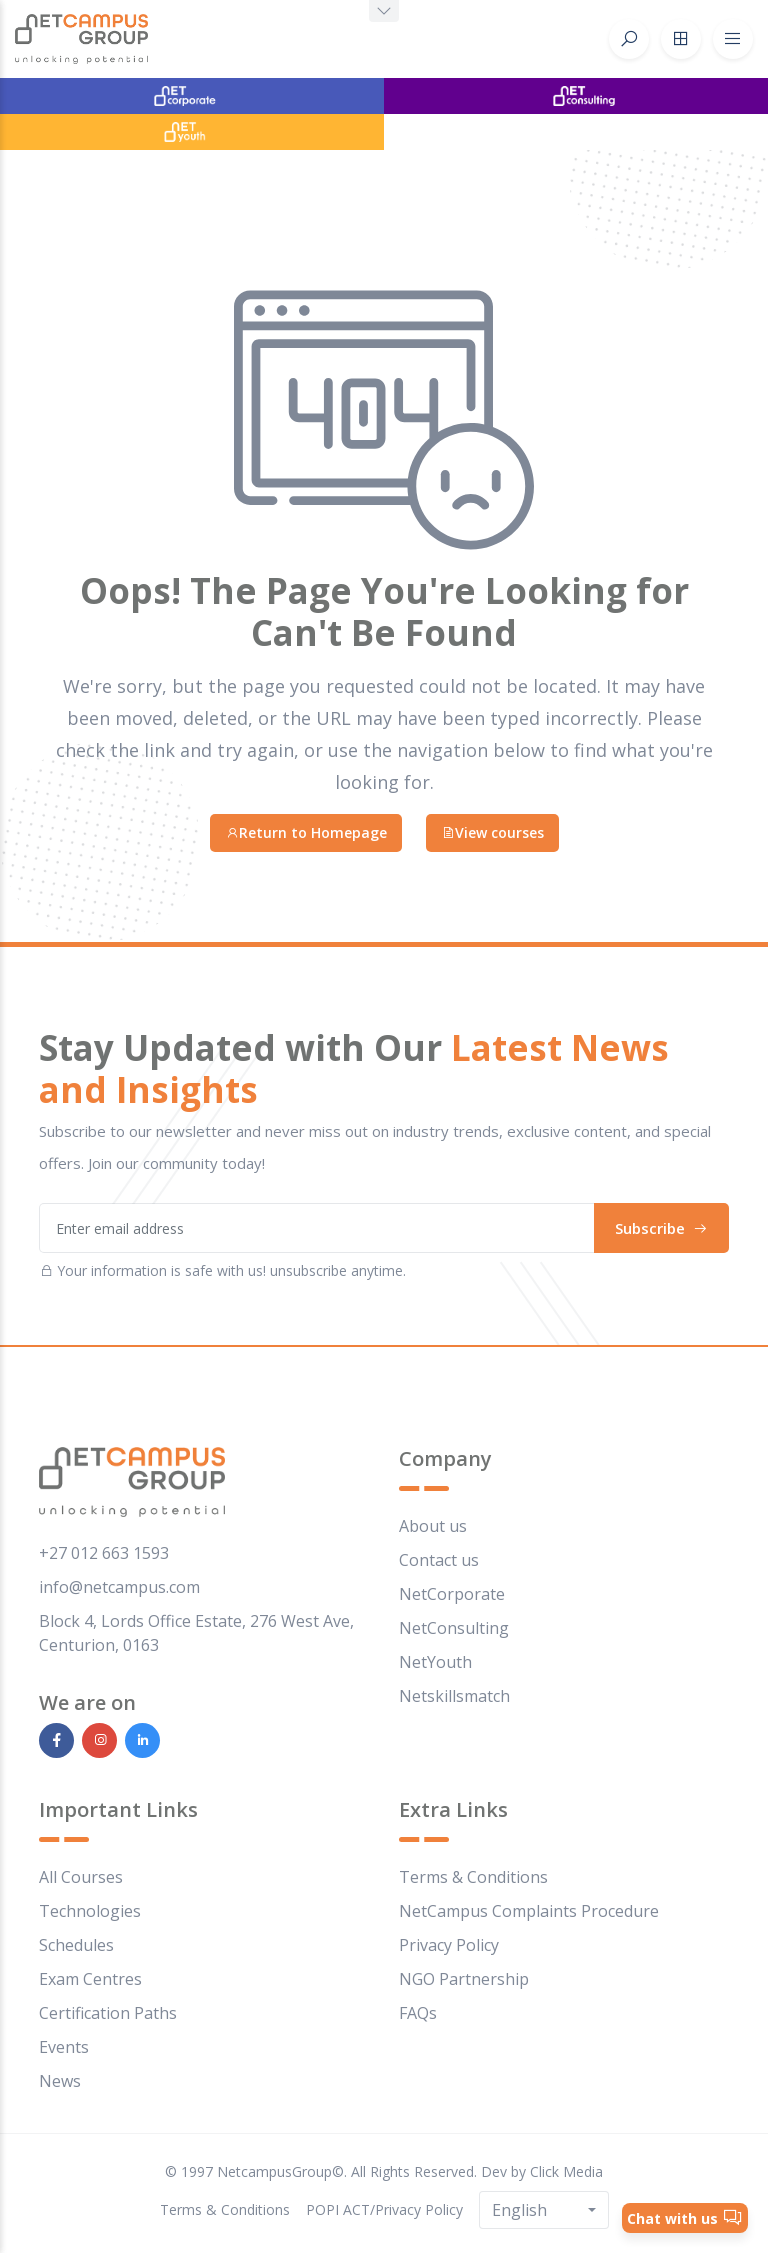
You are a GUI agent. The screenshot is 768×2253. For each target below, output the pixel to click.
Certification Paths (108, 2013)
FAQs (418, 2013)
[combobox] (544, 2210)
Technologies (90, 1911)
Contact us (439, 1560)
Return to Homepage (306, 832)
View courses (492, 832)
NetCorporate (452, 1594)
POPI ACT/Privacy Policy (384, 2209)
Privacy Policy (449, 1945)
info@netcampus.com (119, 1587)
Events (64, 2047)
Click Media (566, 2171)
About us (433, 1526)
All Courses (81, 1877)
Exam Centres (90, 1979)
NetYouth (435, 1662)
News (60, 2081)
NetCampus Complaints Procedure (529, 1911)
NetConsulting (454, 1628)
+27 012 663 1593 (104, 1553)
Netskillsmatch (454, 1696)
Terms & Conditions (473, 1877)
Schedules (76, 1945)
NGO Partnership (464, 1979)
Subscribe (661, 1228)
